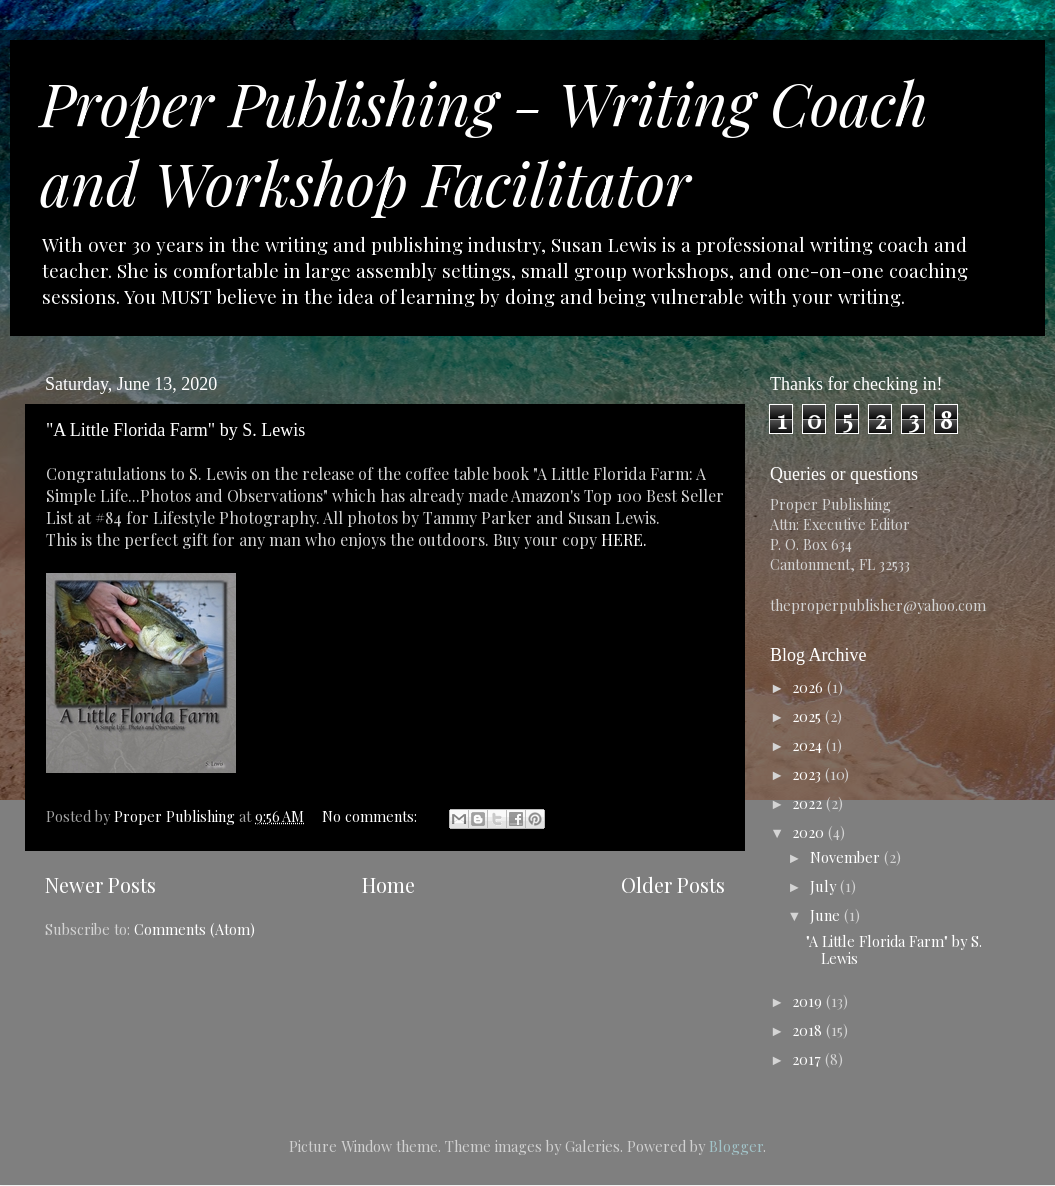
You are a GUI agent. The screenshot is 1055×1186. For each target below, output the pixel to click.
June (827, 915)
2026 (809, 687)
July (825, 886)
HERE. (624, 539)
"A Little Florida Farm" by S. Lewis (175, 430)
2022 (809, 803)
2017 (808, 1059)
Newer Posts (100, 884)
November (847, 857)
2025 (808, 716)
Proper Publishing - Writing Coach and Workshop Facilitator (484, 142)
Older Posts (673, 884)
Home (388, 884)
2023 (808, 774)
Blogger (736, 1146)
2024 (809, 745)
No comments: (371, 816)
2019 (809, 1001)
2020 (810, 832)
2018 (809, 1030)
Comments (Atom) (194, 929)
